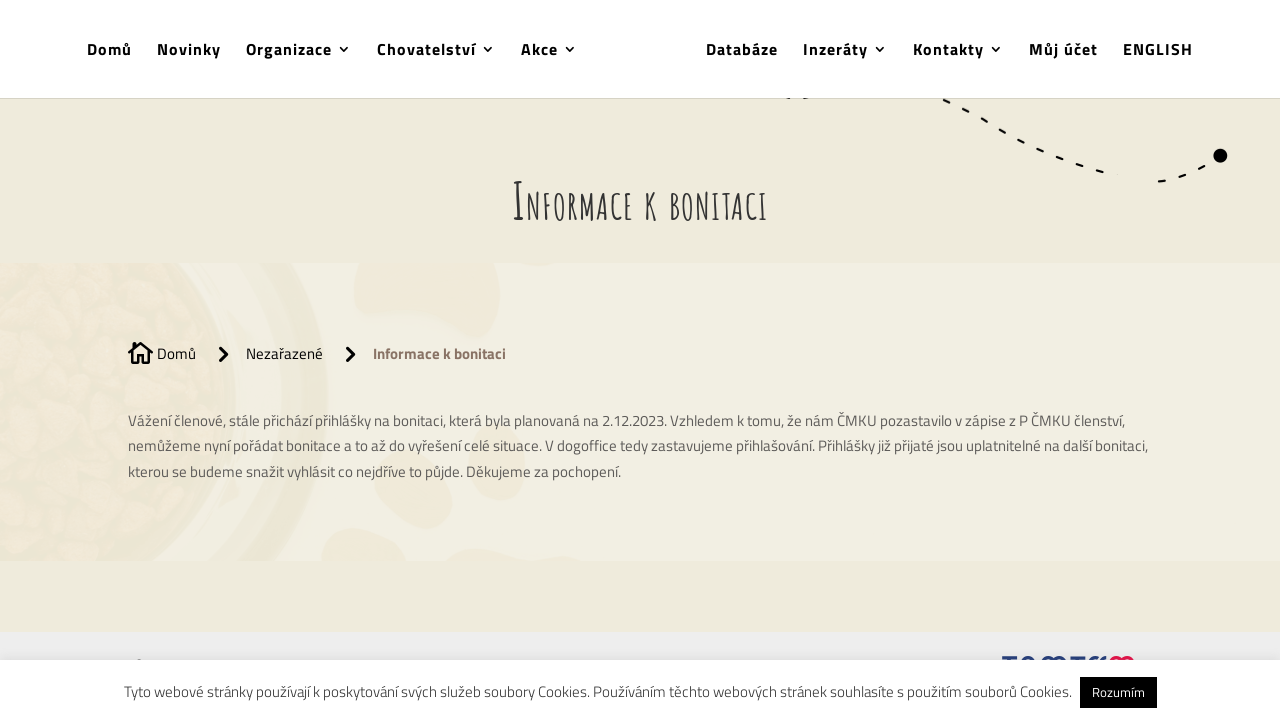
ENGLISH (1158, 51)
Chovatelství (426, 51)
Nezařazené (284, 353)
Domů (109, 51)
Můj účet (1063, 51)
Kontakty (948, 51)
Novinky (189, 51)
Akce (539, 51)
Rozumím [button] (1118, 692)
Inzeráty (835, 51)
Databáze (742, 51)
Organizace (289, 51)
